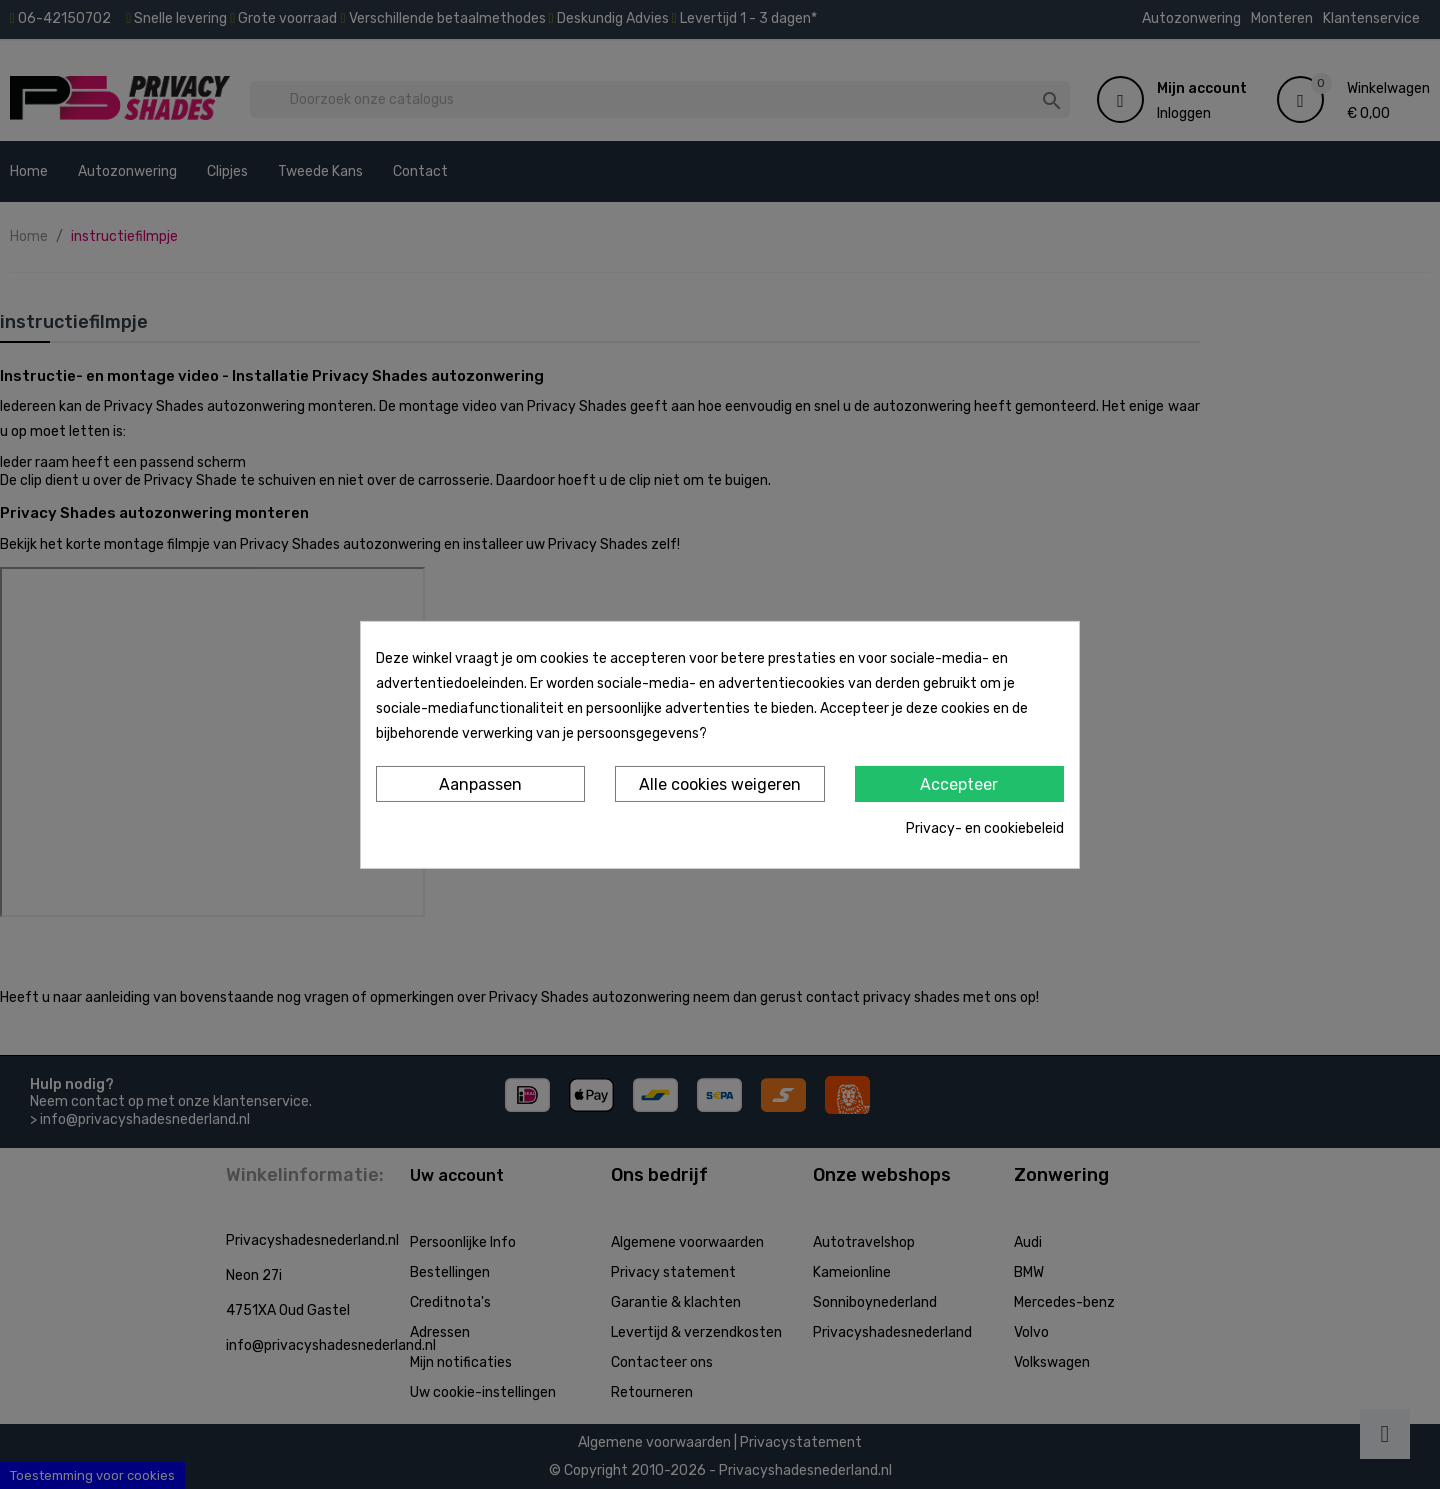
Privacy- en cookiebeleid (985, 828)
